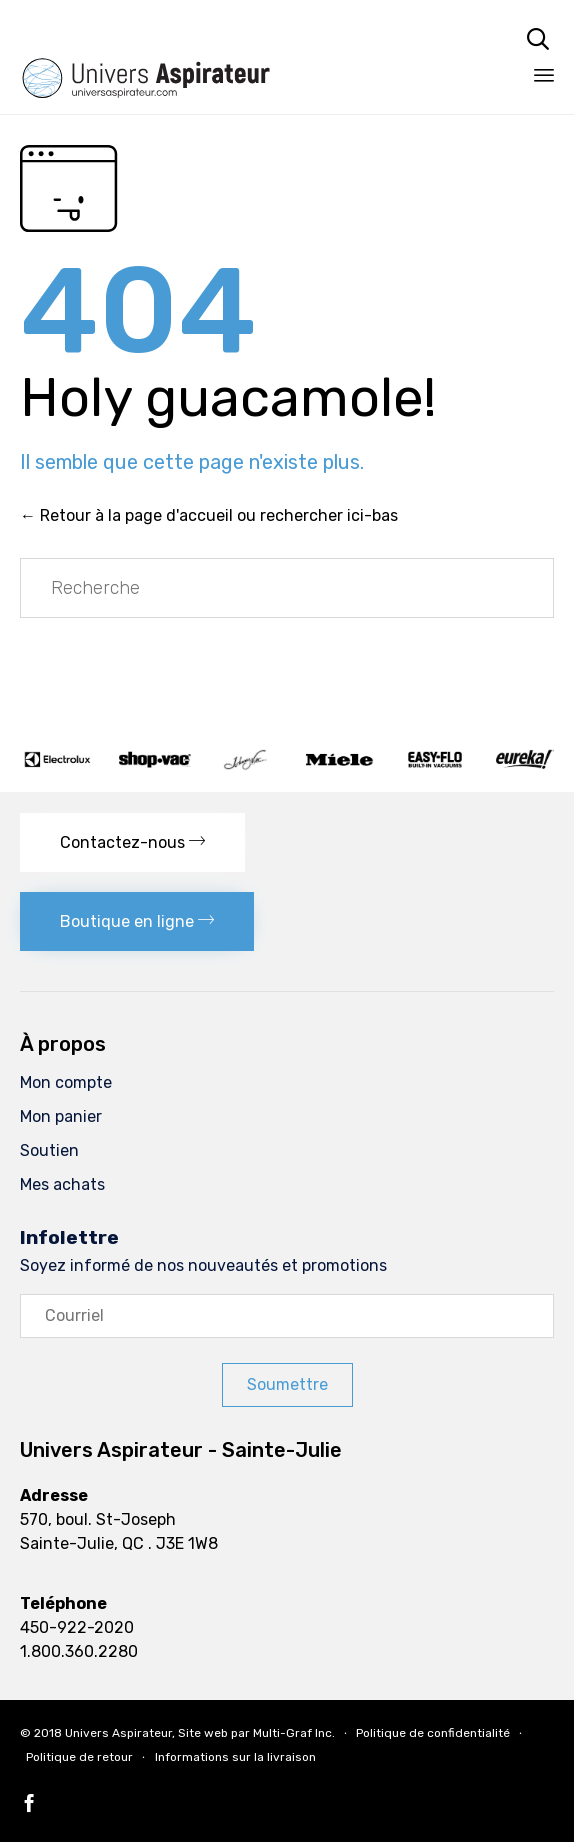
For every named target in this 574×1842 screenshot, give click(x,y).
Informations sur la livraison (235, 1757)
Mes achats (62, 1184)
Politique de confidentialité (433, 1733)
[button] (132, 842)
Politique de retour (79, 1757)
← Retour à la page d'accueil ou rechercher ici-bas (209, 515)
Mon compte (66, 1082)
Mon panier (61, 1116)
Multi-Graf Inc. (294, 1733)
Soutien (49, 1150)
